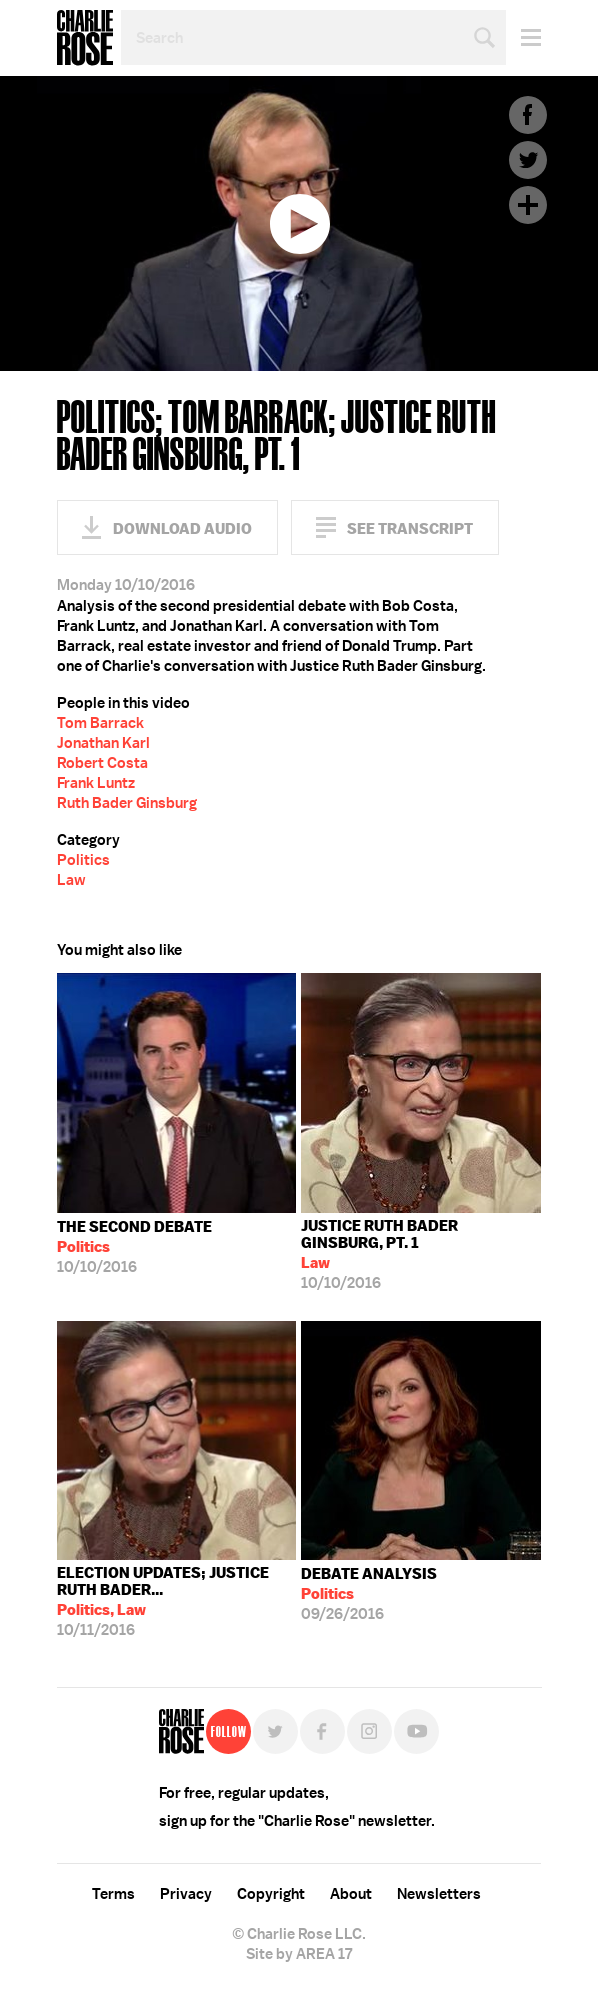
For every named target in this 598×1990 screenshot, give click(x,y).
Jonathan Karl (103, 743)
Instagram (369, 1731)
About (351, 1894)
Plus (528, 205)
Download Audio (182, 528)
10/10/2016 (134, 1247)
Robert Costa (102, 763)
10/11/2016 (177, 1601)
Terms (113, 1894)
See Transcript (410, 528)
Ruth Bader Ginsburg (127, 803)
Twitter (528, 160)
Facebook (528, 115)
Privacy (186, 1894)
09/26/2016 (369, 1594)
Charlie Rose (85, 38)
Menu (523, 37)
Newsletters (439, 1894)
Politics (83, 860)
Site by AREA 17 (299, 1954)
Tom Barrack (100, 723)
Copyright (271, 1894)
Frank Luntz (96, 783)
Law (71, 880)
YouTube (416, 1731)
